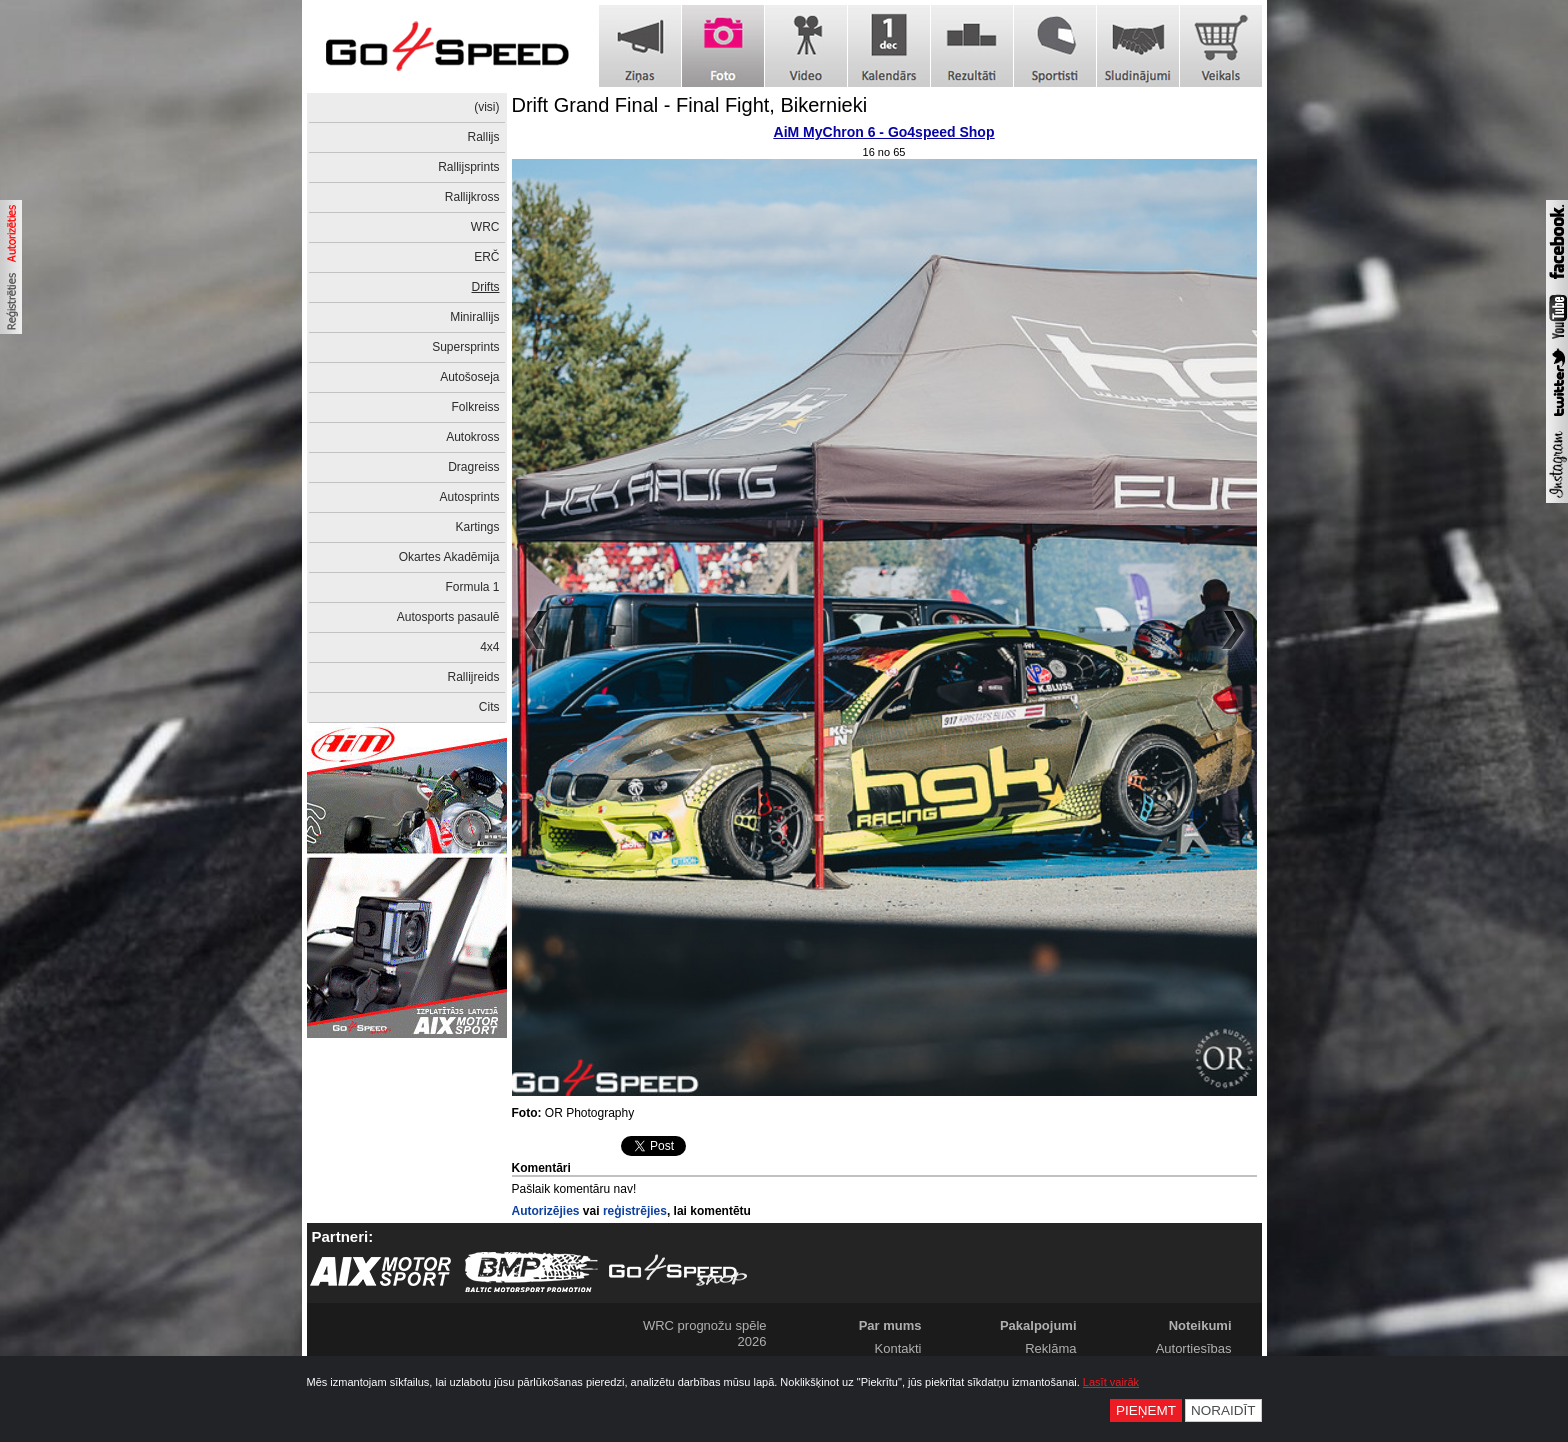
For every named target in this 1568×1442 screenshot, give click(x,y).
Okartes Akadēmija (449, 557)
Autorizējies (546, 1211)
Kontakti (898, 1348)
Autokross (472, 437)
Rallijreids (473, 677)
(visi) (486, 107)
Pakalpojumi (1038, 1325)
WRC (485, 227)
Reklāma (1050, 1348)
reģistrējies (635, 1211)
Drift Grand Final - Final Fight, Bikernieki (690, 105)
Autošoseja (469, 377)
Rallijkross (472, 197)
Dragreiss (473, 467)
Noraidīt (1223, 1410)
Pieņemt (1146, 1410)
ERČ (486, 257)
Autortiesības (1194, 1348)
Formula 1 (472, 587)
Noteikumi (1200, 1325)
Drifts (486, 287)
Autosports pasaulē (448, 617)
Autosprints (469, 497)
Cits (489, 707)
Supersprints (465, 347)
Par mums (890, 1325)
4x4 (489, 647)
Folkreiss (475, 407)
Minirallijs (474, 317)
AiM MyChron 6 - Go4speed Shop (884, 132)
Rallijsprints (468, 167)
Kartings (477, 527)
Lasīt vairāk (1111, 1382)
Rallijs (483, 137)
